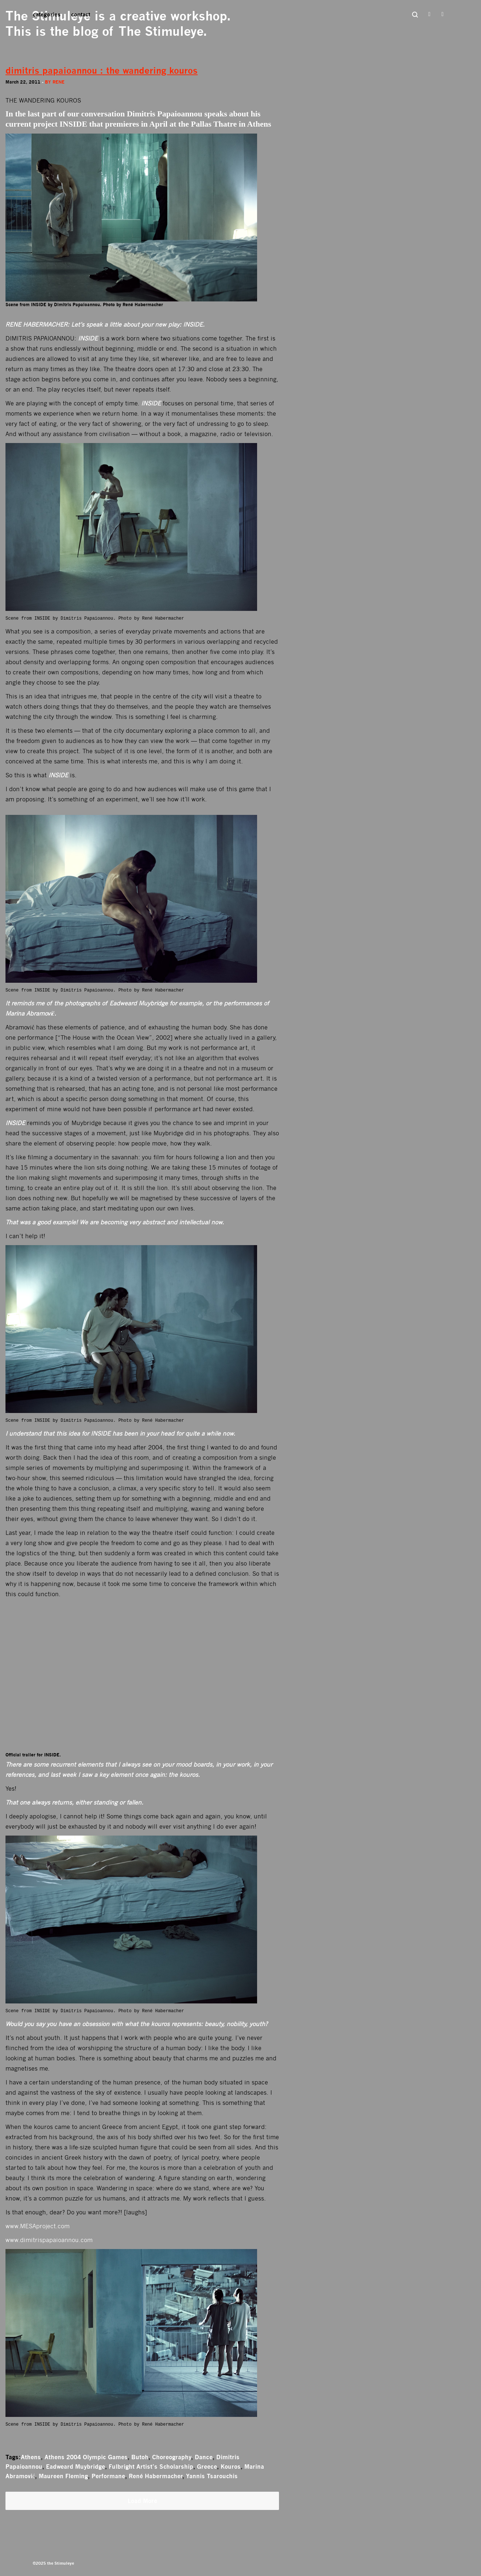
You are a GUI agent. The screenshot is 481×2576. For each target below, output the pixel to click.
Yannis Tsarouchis (212, 2476)
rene (59, 82)
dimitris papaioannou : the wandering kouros (101, 70)
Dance (204, 2457)
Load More (142, 2500)
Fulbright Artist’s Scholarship (151, 2466)
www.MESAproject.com (37, 2226)
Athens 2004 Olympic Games (86, 2457)
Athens (31, 2457)
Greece (207, 2466)
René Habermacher (155, 2476)
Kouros (231, 2466)
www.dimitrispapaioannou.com (49, 2240)
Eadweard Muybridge (75, 2466)
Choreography (171, 2457)
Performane (108, 2476)
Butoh (139, 2457)
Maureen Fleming (63, 2476)
